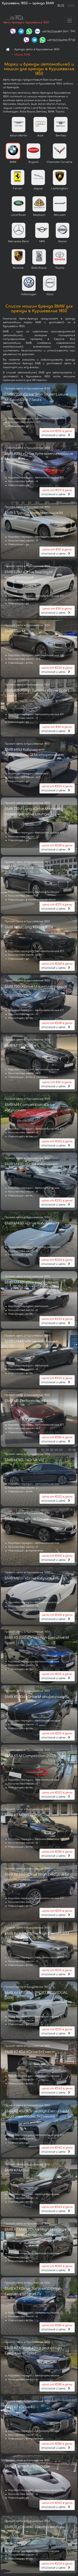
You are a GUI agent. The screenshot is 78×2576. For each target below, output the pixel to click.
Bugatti (34, 162)
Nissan (62, 241)
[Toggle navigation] (69, 21)
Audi (40, 135)
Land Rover (18, 215)
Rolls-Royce (39, 268)
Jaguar (38, 188)
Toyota (59, 268)
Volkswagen (29, 294)
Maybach (39, 215)
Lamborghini (59, 188)
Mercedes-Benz (18, 241)
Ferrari (17, 188)
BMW (13, 162)
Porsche (18, 268)
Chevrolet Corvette (59, 162)
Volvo (49, 294)
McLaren (60, 215)
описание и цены (57, 433)
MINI (42, 241)
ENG (71, 6)
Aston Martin (18, 135)
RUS (60, 6)
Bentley (61, 135)
